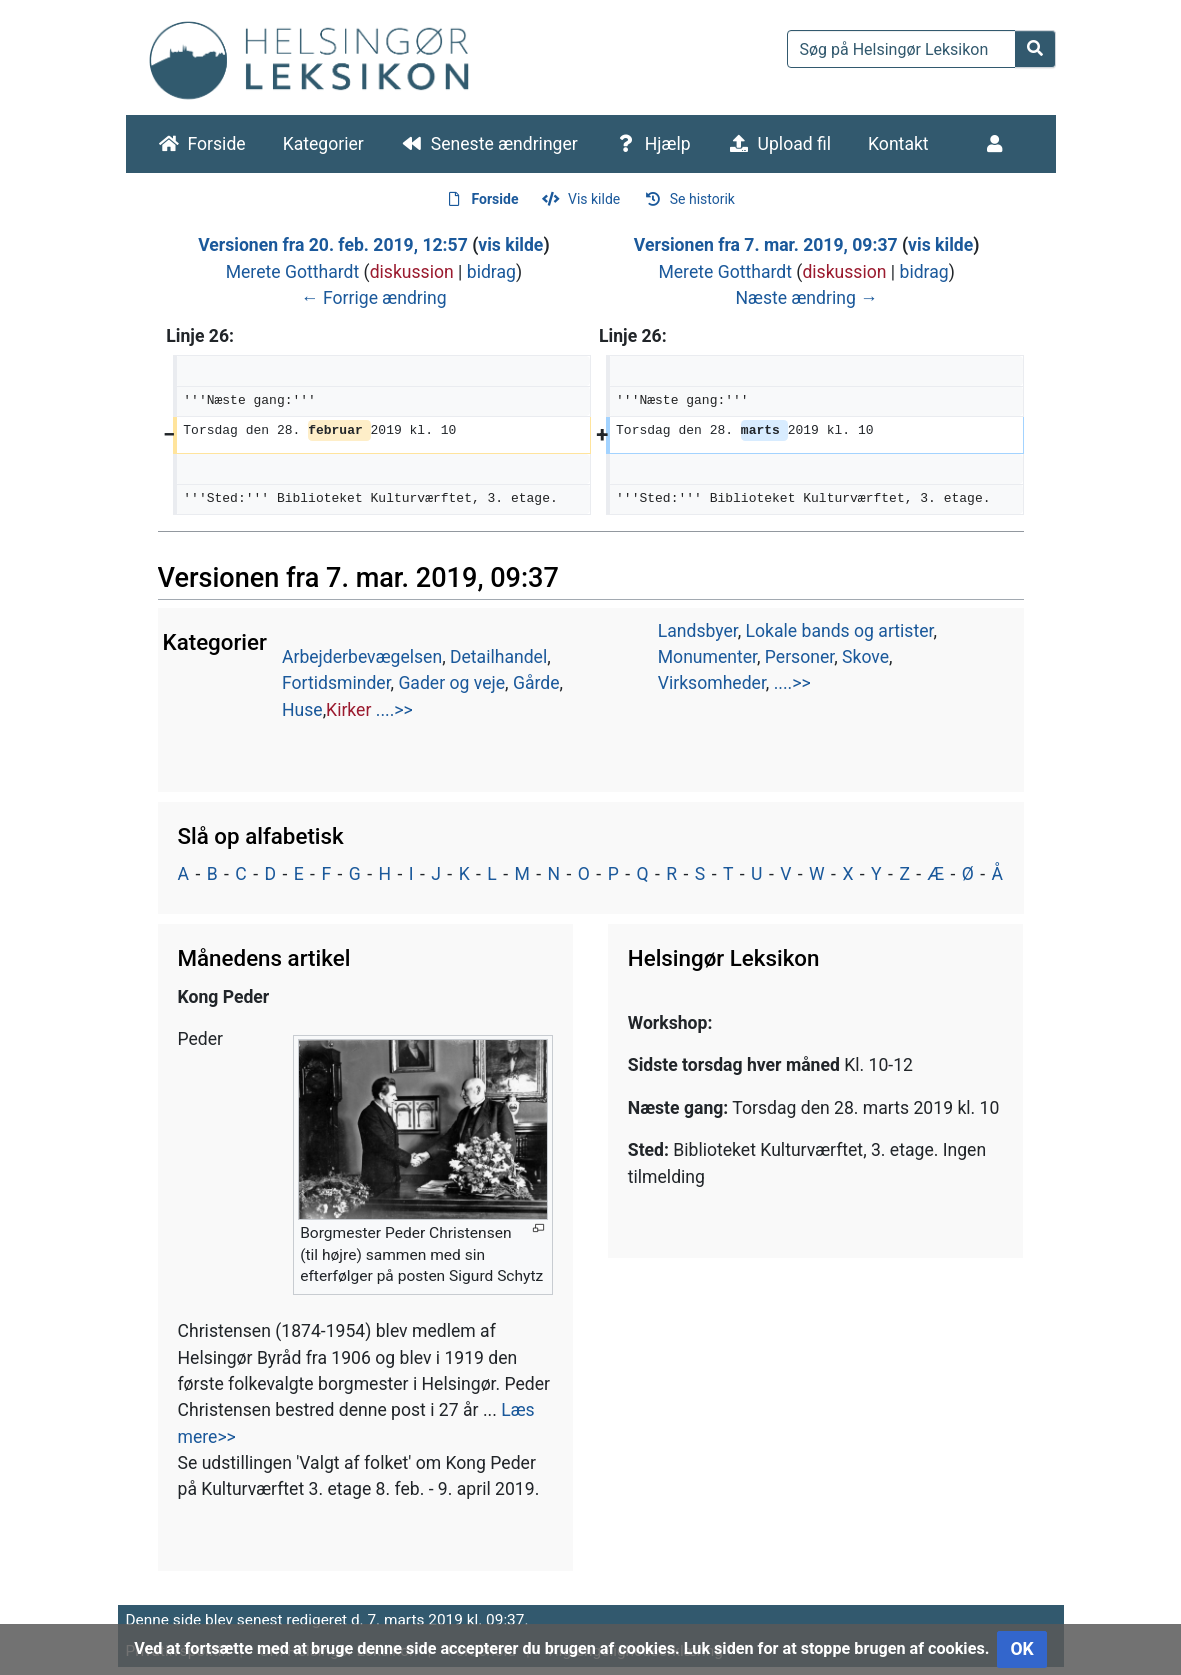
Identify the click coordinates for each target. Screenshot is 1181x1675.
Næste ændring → (806, 298)
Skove (865, 657)
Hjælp (668, 144)
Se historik (702, 199)
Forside (217, 144)
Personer (799, 657)
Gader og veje (451, 683)
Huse (302, 710)
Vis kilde (594, 199)
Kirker (348, 710)
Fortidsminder (336, 683)
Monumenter (707, 657)
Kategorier (323, 144)
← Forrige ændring (374, 298)
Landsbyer (698, 631)
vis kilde (510, 245)
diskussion (412, 272)
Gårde (536, 683)
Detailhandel (498, 657)
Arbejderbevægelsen (362, 657)
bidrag (491, 272)
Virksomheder (712, 683)
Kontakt (898, 144)
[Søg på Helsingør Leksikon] (901, 49)
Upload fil (795, 144)
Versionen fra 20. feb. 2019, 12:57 (333, 245)
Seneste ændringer (504, 144)
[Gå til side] (1035, 49)
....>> (394, 710)
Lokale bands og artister (840, 631)
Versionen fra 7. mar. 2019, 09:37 (766, 245)
